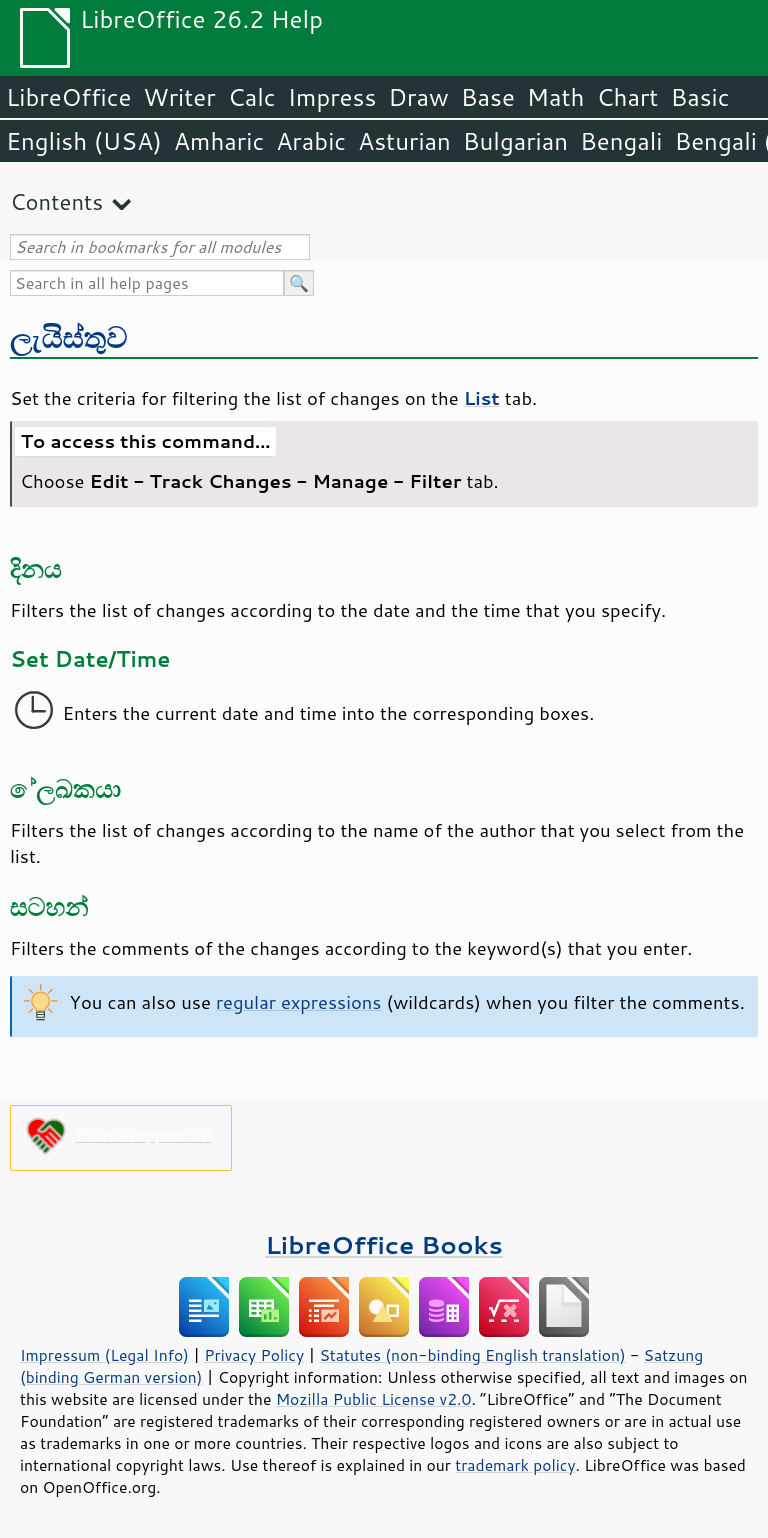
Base (488, 97)
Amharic (219, 141)
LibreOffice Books (384, 1244)
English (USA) (84, 141)
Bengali (621, 141)
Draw (418, 97)
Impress (332, 97)
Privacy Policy (254, 1355)
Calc (252, 97)
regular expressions (299, 1002)
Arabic (311, 141)
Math (556, 97)
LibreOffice (68, 97)
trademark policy (515, 1465)
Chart (627, 97)
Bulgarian (515, 141)
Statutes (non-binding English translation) (472, 1355)
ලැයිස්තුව (69, 336)
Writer (179, 97)
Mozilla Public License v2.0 (374, 1399)
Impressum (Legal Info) (104, 1355)
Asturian (404, 141)
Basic (699, 97)
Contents (56, 201)
